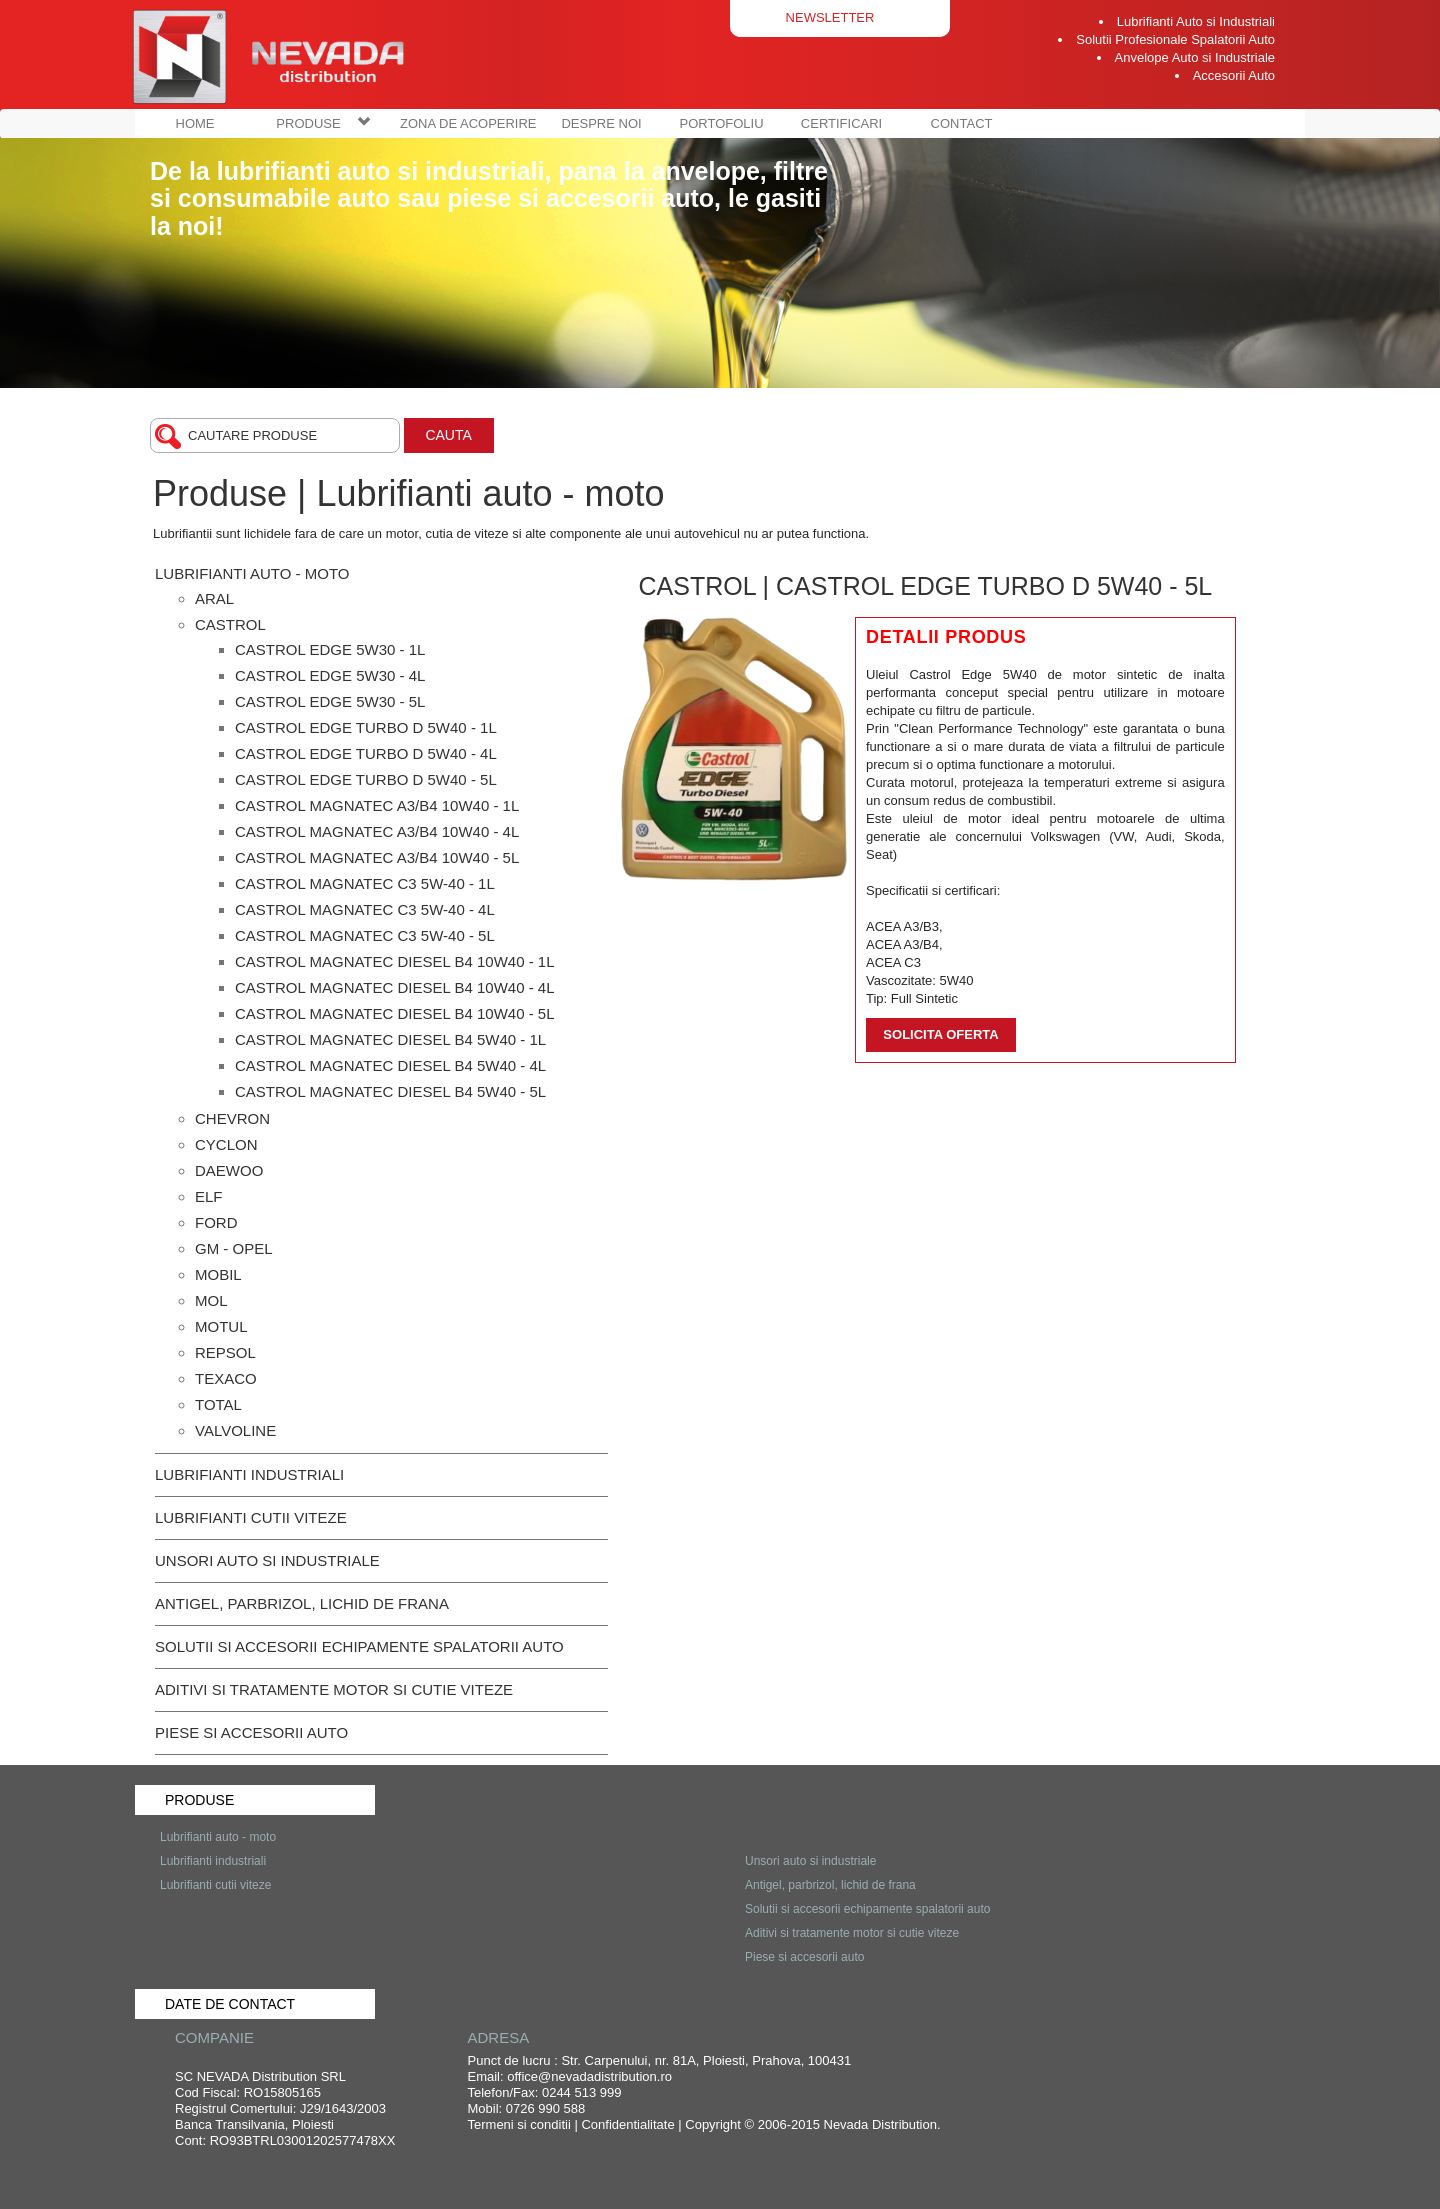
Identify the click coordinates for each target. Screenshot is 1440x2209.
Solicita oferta (940, 1034)
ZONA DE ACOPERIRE (468, 123)
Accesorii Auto (1234, 75)
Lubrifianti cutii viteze (251, 1517)
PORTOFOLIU (722, 123)
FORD (216, 1222)
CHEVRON (232, 1118)
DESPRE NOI (601, 123)
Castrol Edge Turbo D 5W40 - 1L (366, 727)
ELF (209, 1196)
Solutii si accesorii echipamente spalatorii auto (359, 1646)
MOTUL (221, 1326)
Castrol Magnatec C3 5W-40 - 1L (365, 883)
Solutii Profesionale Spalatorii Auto (1175, 39)
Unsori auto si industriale (267, 1560)
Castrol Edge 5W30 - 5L (330, 701)
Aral (214, 598)
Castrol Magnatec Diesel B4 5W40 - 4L (390, 1065)
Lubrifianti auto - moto (252, 573)
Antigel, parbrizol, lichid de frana (302, 1603)
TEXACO (226, 1378)
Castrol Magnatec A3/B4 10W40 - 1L (377, 805)
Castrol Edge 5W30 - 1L (330, 649)
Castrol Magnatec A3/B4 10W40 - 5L (377, 857)
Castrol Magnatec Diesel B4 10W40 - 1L (395, 961)
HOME (195, 123)
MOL (211, 1300)
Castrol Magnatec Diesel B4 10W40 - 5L (395, 1013)
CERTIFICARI (841, 123)
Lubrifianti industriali (249, 1474)
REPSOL (225, 1352)
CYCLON (226, 1144)
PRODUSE (323, 123)
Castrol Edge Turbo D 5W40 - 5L (366, 779)
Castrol (230, 624)
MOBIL (218, 1274)
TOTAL (218, 1404)
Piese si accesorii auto (251, 1732)
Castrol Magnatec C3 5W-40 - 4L (365, 909)
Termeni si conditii (519, 2124)
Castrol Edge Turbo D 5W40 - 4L (366, 753)
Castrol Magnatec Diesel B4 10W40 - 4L (395, 987)
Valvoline (235, 1430)
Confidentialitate (627, 2124)
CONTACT (962, 123)
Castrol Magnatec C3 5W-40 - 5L (365, 935)
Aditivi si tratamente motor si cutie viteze (334, 1689)
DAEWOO (229, 1170)
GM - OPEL (234, 1248)
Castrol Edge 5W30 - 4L (330, 675)
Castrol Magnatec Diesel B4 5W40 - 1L (390, 1039)
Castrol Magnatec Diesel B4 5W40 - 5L (390, 1091)
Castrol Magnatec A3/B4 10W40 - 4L (377, 831)
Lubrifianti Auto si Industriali (1196, 21)
